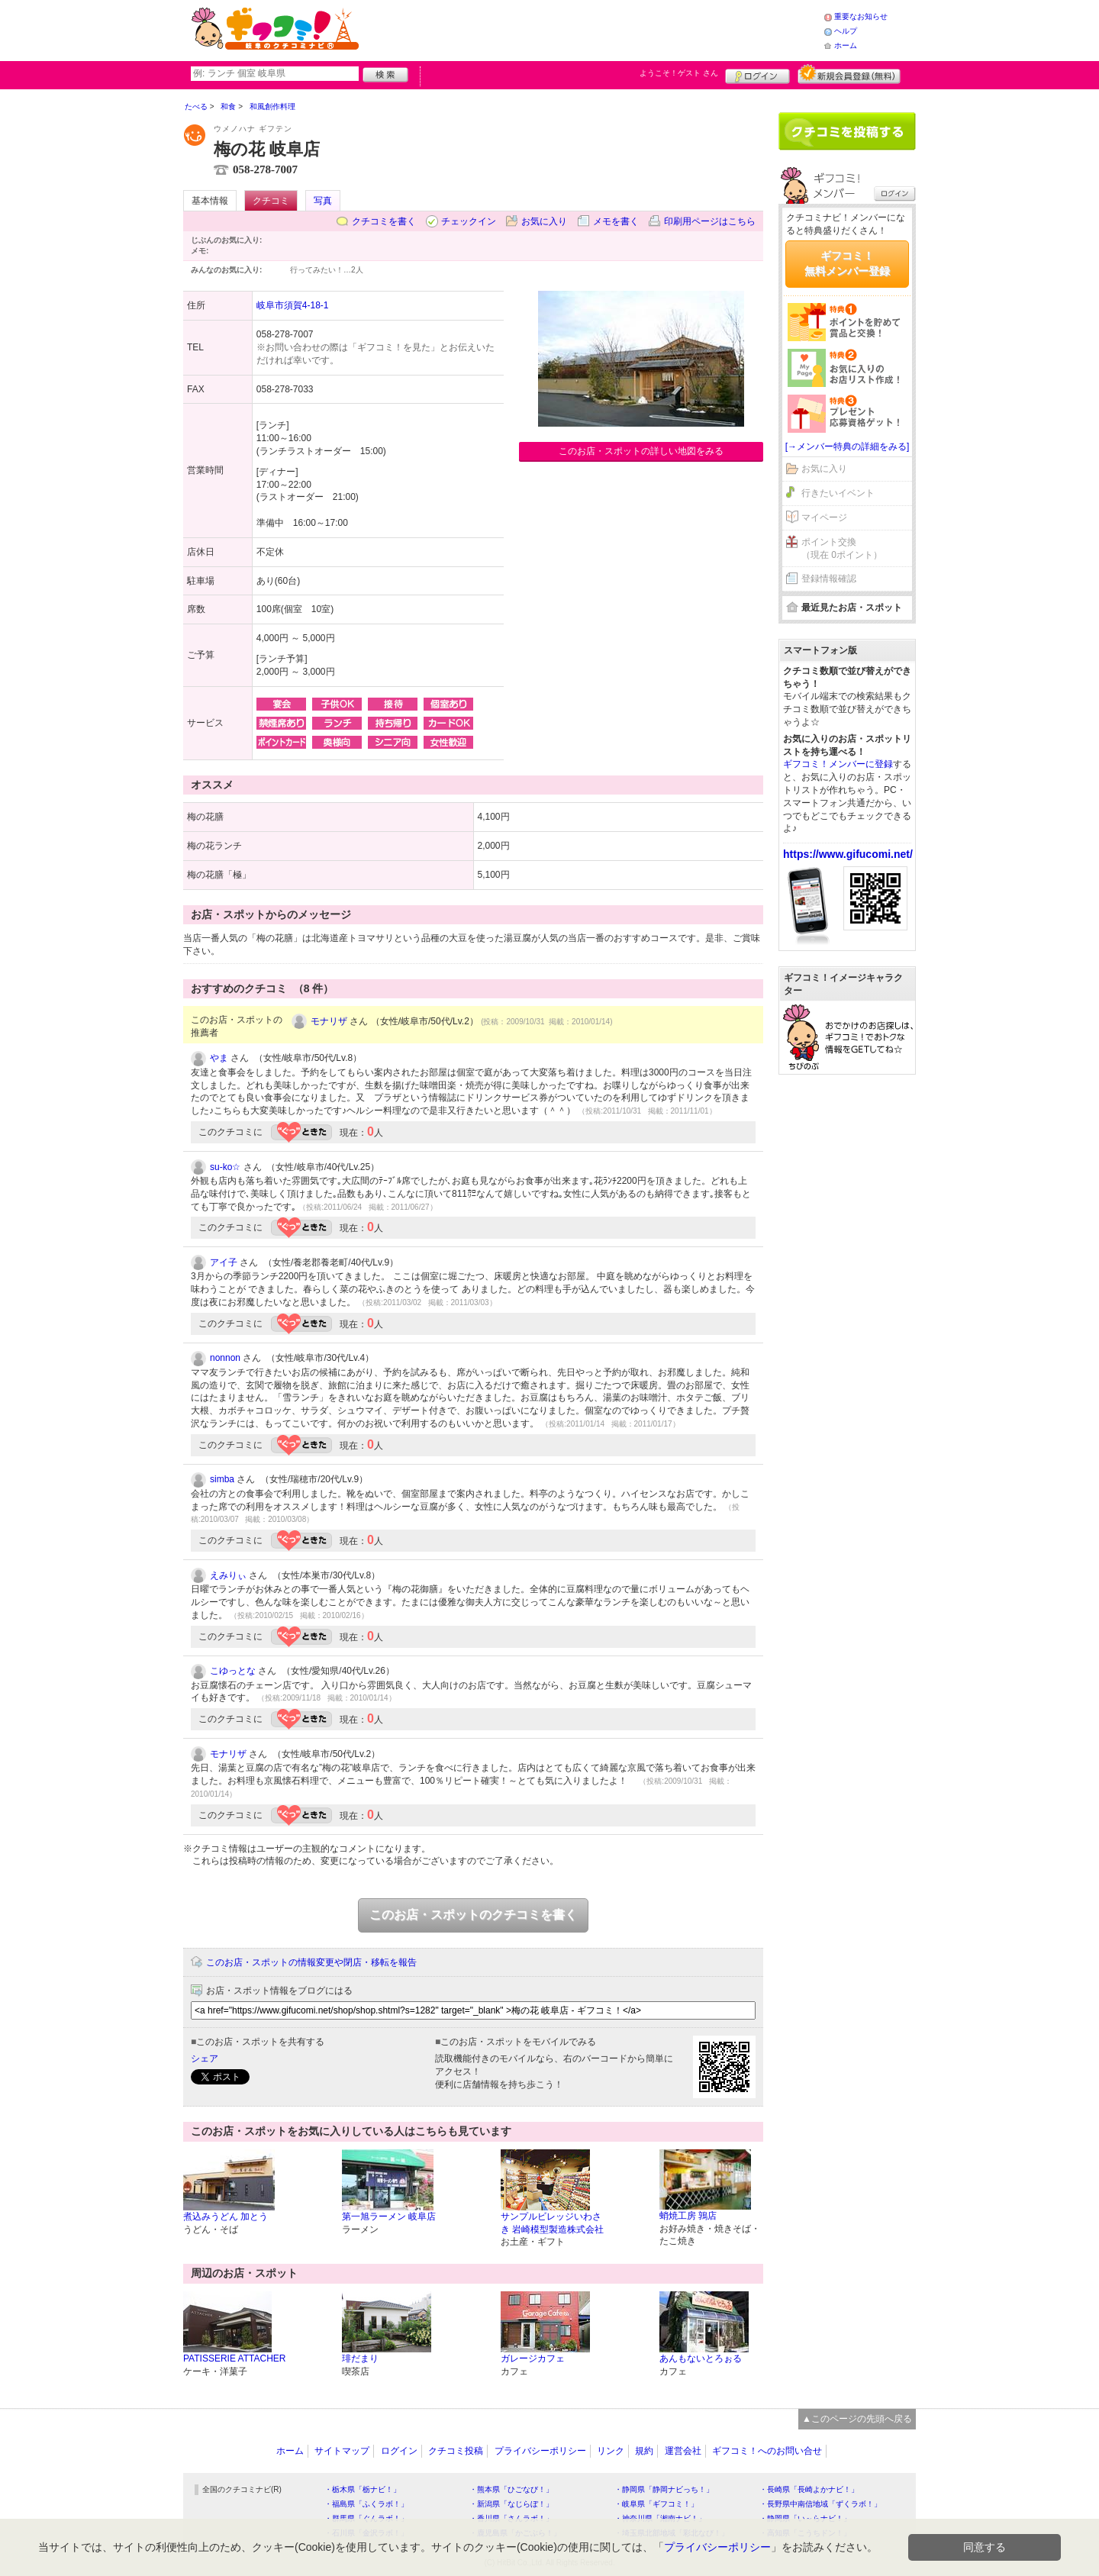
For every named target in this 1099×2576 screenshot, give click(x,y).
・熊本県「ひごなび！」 (511, 2489)
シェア (204, 2058)
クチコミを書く (384, 221)
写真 (323, 200)
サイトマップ (341, 2450)
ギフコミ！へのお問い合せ (767, 2450)
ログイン (757, 74)
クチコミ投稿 (455, 2450)
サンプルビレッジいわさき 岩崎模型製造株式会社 (552, 2223)
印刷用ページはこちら (710, 221)
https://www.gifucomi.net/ (848, 854)
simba (222, 1479)
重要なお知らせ (861, 16)
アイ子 (223, 1262)
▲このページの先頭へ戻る (857, 2418)
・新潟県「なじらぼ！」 (511, 2504)
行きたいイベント (838, 493)
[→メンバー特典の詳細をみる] (847, 446)
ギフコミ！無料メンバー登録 (847, 263)
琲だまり (360, 2358)
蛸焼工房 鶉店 (688, 2215)
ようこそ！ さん (679, 73)
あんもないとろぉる (700, 2358)
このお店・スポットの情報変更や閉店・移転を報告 (311, 1962)
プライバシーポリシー (540, 2450)
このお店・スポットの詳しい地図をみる (641, 451)
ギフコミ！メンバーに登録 (838, 764)
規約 (644, 2450)
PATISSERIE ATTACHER (234, 2358)
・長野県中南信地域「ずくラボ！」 (820, 2504)
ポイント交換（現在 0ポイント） (841, 548)
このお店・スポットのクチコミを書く (473, 1914)
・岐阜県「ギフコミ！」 (656, 2504)
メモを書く (616, 221)
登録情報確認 (828, 578)
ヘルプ (845, 31)
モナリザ (329, 1021)
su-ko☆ (225, 1167)
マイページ (824, 517)
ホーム (845, 45)
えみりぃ (228, 1575)
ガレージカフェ (533, 2358)
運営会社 (683, 2450)
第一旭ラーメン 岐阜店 (389, 2216)
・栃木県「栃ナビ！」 (362, 2489)
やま (219, 1058)
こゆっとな (233, 1670)
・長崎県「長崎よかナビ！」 (809, 2489)
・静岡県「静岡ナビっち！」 (664, 2489)
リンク (610, 2450)
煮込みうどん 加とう (225, 2216)
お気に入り (544, 221)
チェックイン (468, 221)
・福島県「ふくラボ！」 (366, 2504)
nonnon (225, 1357)
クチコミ (271, 200)
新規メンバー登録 (849, 74)
